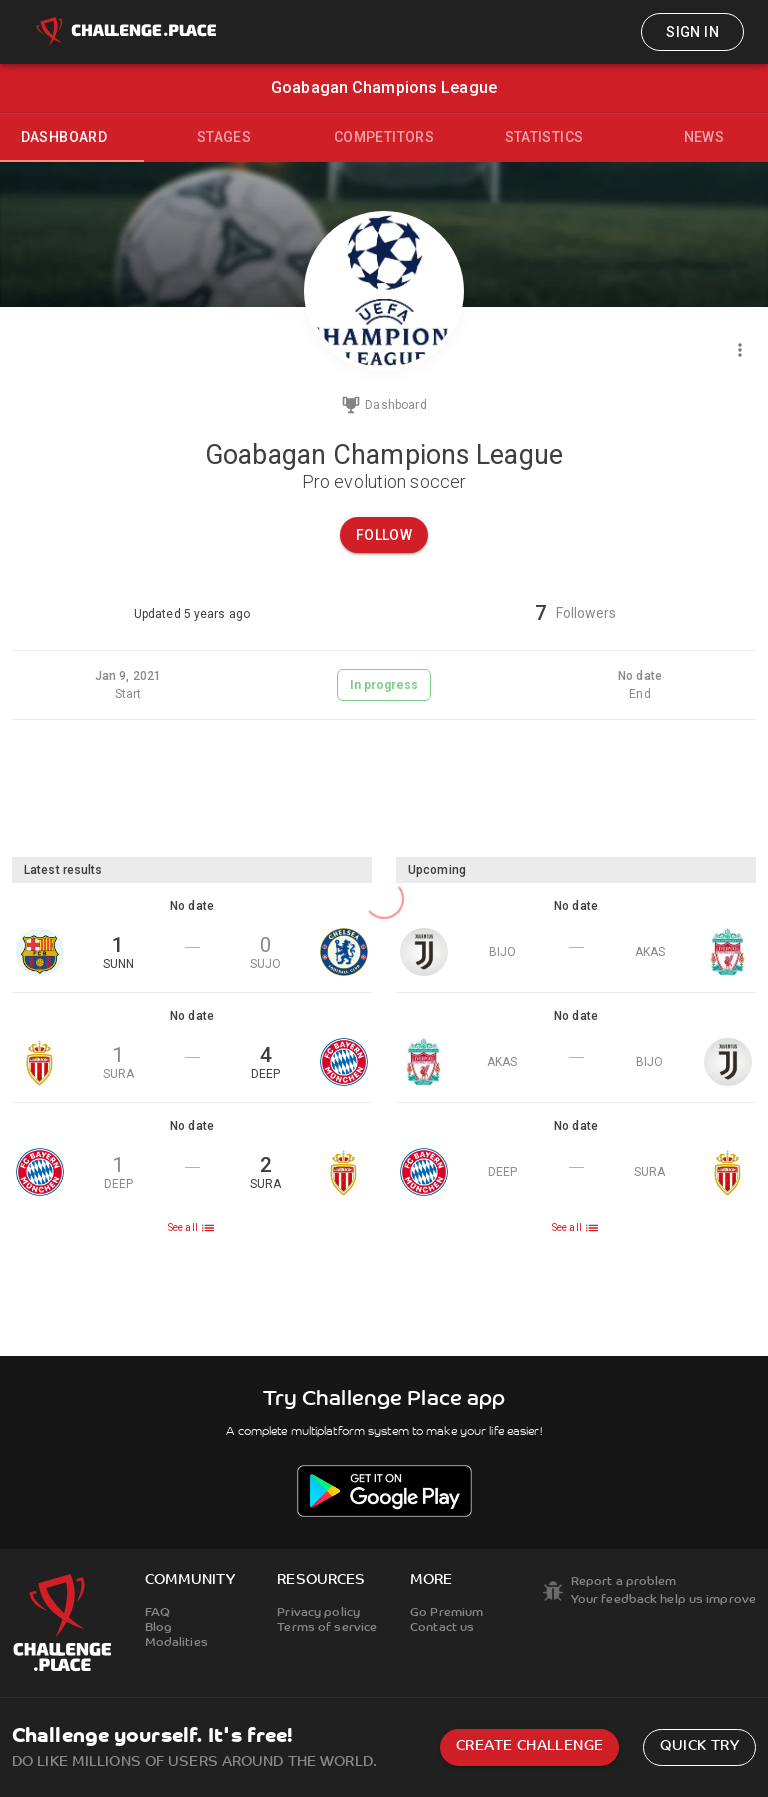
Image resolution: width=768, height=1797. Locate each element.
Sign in (692, 32)
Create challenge (529, 1746)
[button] (192, 938)
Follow (384, 535)
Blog (158, 1628)
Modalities (176, 1643)
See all (192, 1227)
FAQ (157, 1613)
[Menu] (740, 350)
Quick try (699, 1746)
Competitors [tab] (384, 137)
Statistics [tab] (544, 137)
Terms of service (327, 1628)
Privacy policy (318, 1613)
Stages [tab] (224, 137)
